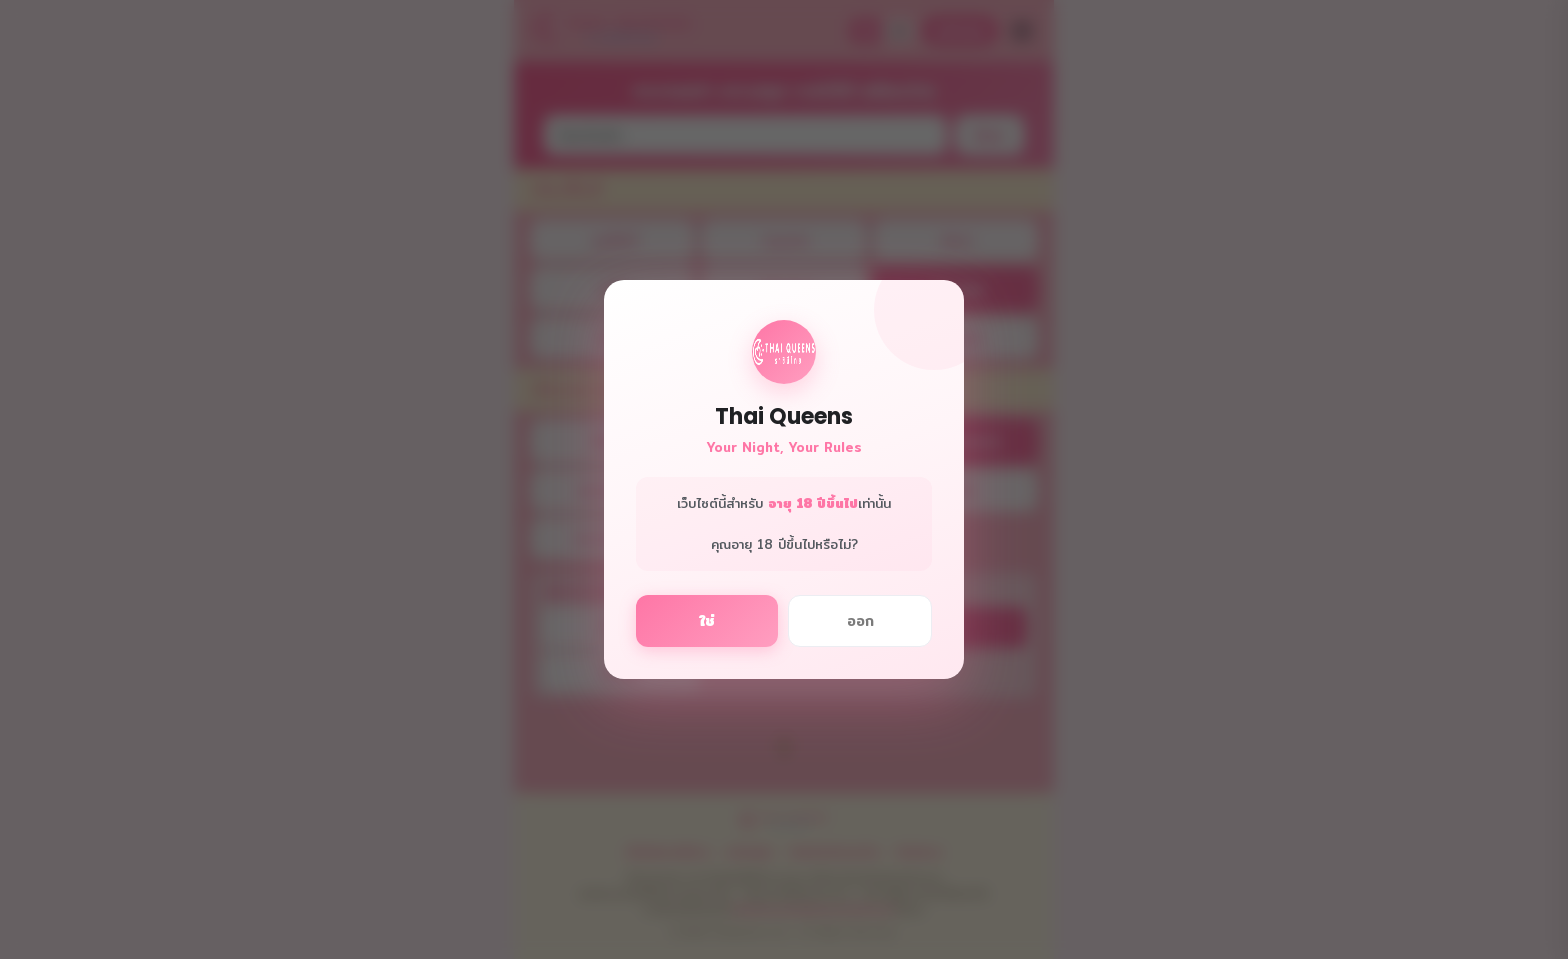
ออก (860, 621)
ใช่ (707, 621)
